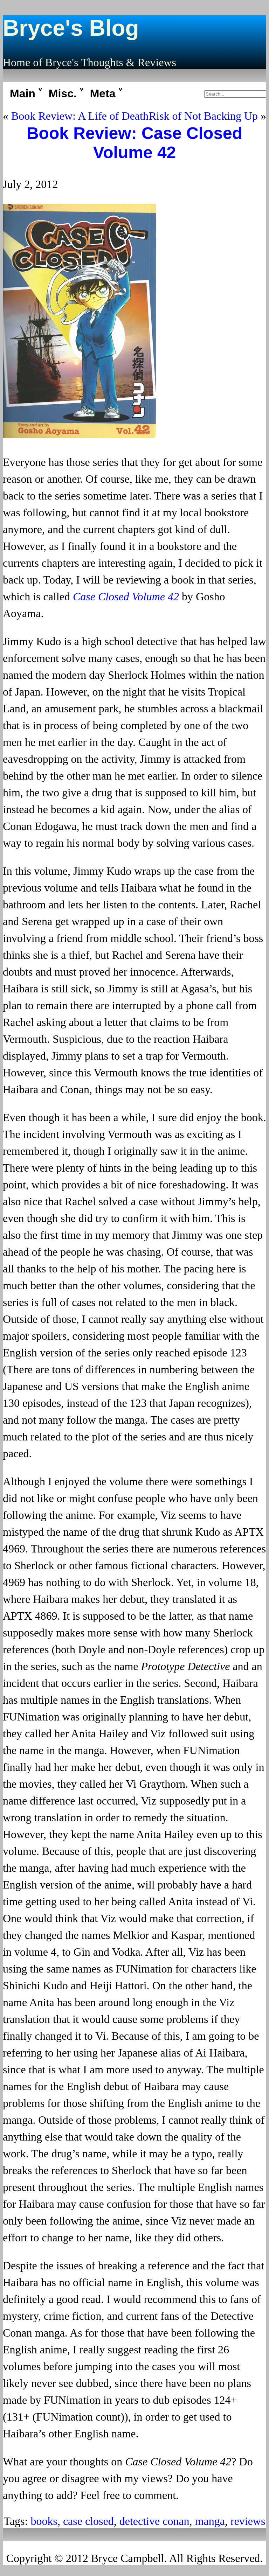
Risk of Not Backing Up (203, 116)
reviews (247, 2521)
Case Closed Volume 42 (126, 596)
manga (210, 2521)
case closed (88, 2521)
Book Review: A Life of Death (80, 116)
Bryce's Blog (71, 28)
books (43, 2521)
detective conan (154, 2521)
